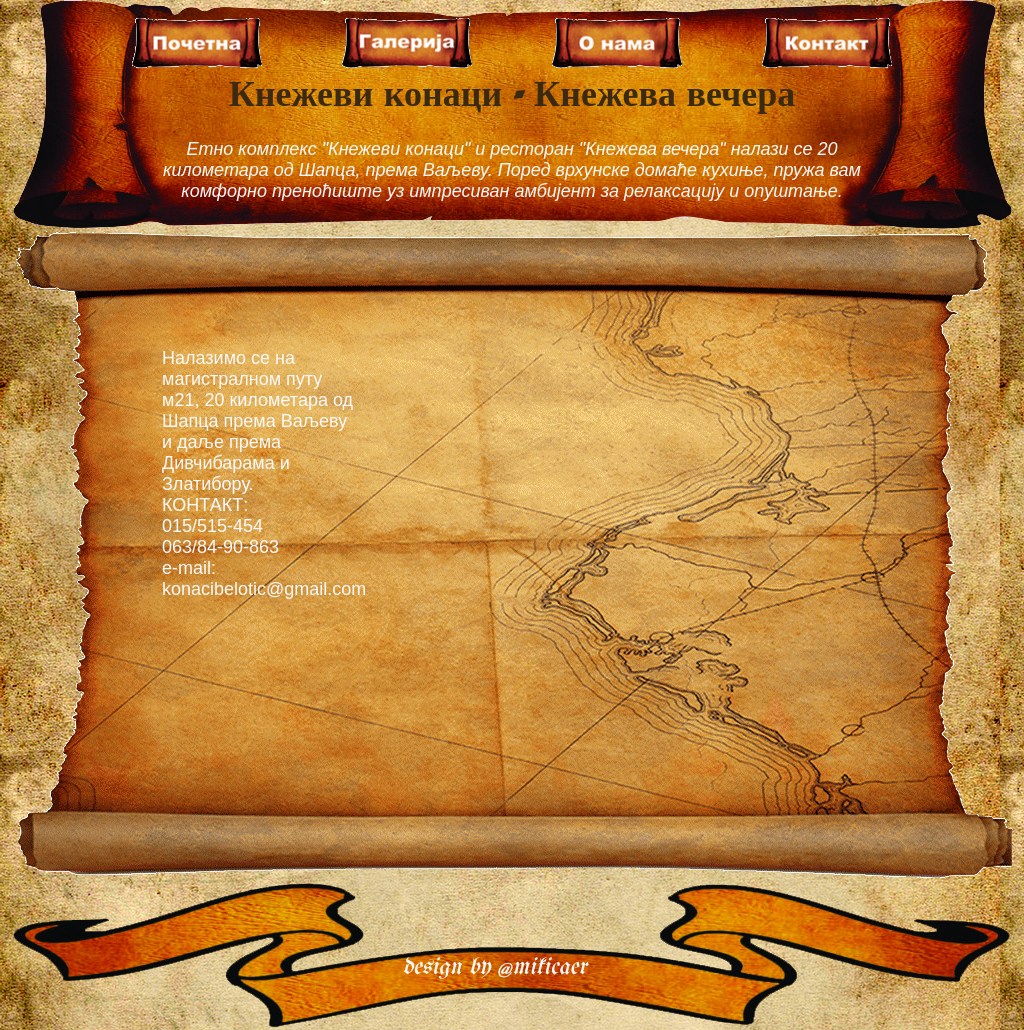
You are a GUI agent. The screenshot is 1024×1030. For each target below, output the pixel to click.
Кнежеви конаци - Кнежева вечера (512, 96)
